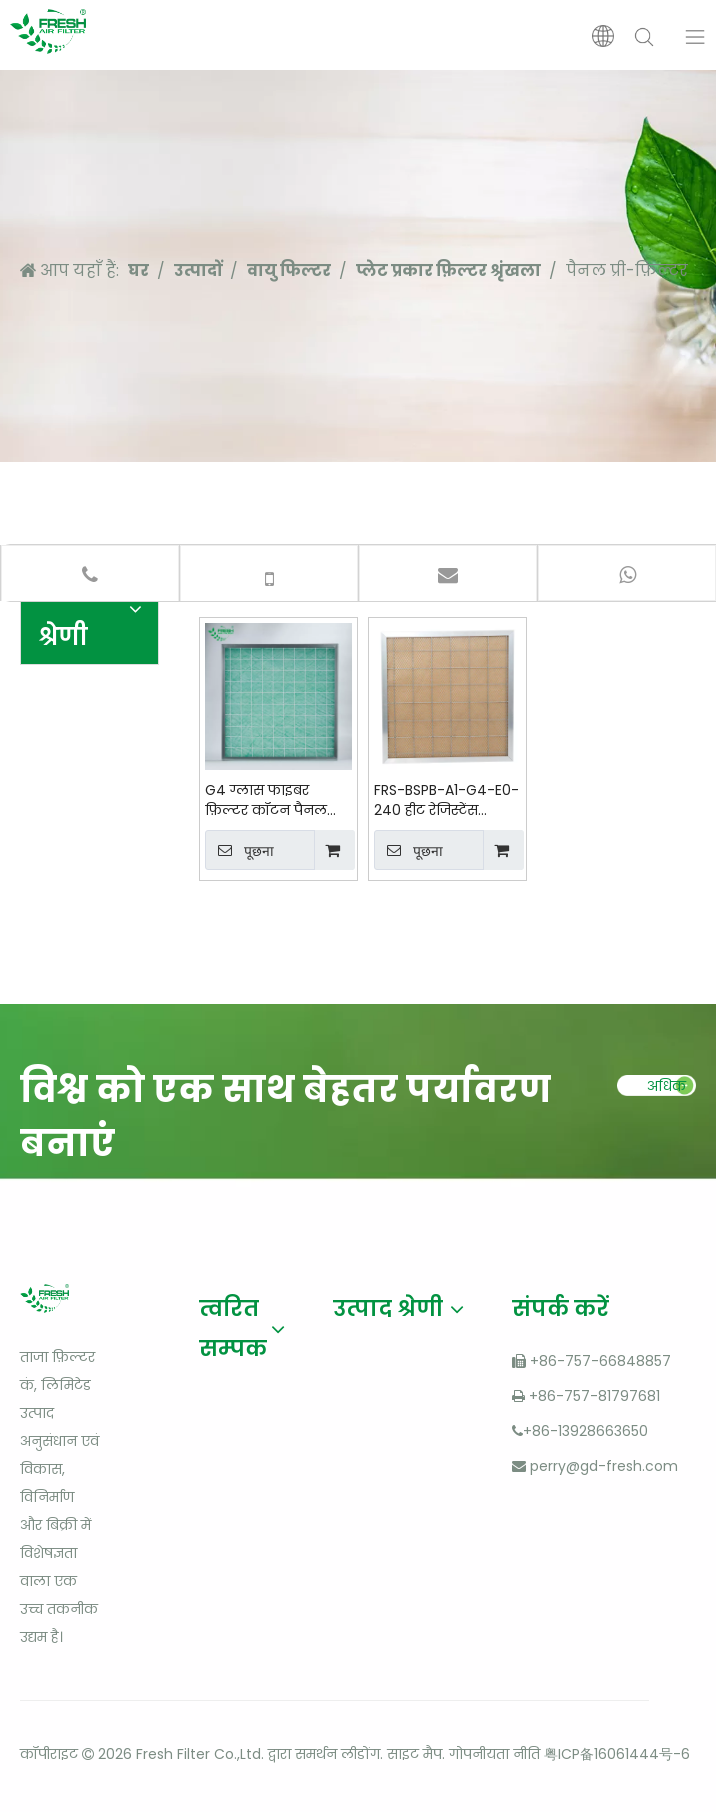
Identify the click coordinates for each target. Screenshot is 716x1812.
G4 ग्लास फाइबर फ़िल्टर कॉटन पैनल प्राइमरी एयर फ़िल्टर (266, 800)
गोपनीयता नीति (494, 1754)
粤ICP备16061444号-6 (617, 1754)
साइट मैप (414, 1754)
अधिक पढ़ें (666, 1091)
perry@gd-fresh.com (604, 1466)
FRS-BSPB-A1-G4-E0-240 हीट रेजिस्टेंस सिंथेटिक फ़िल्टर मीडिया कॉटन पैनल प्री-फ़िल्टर (446, 800)
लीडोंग (360, 1754)
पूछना (239, 850)
